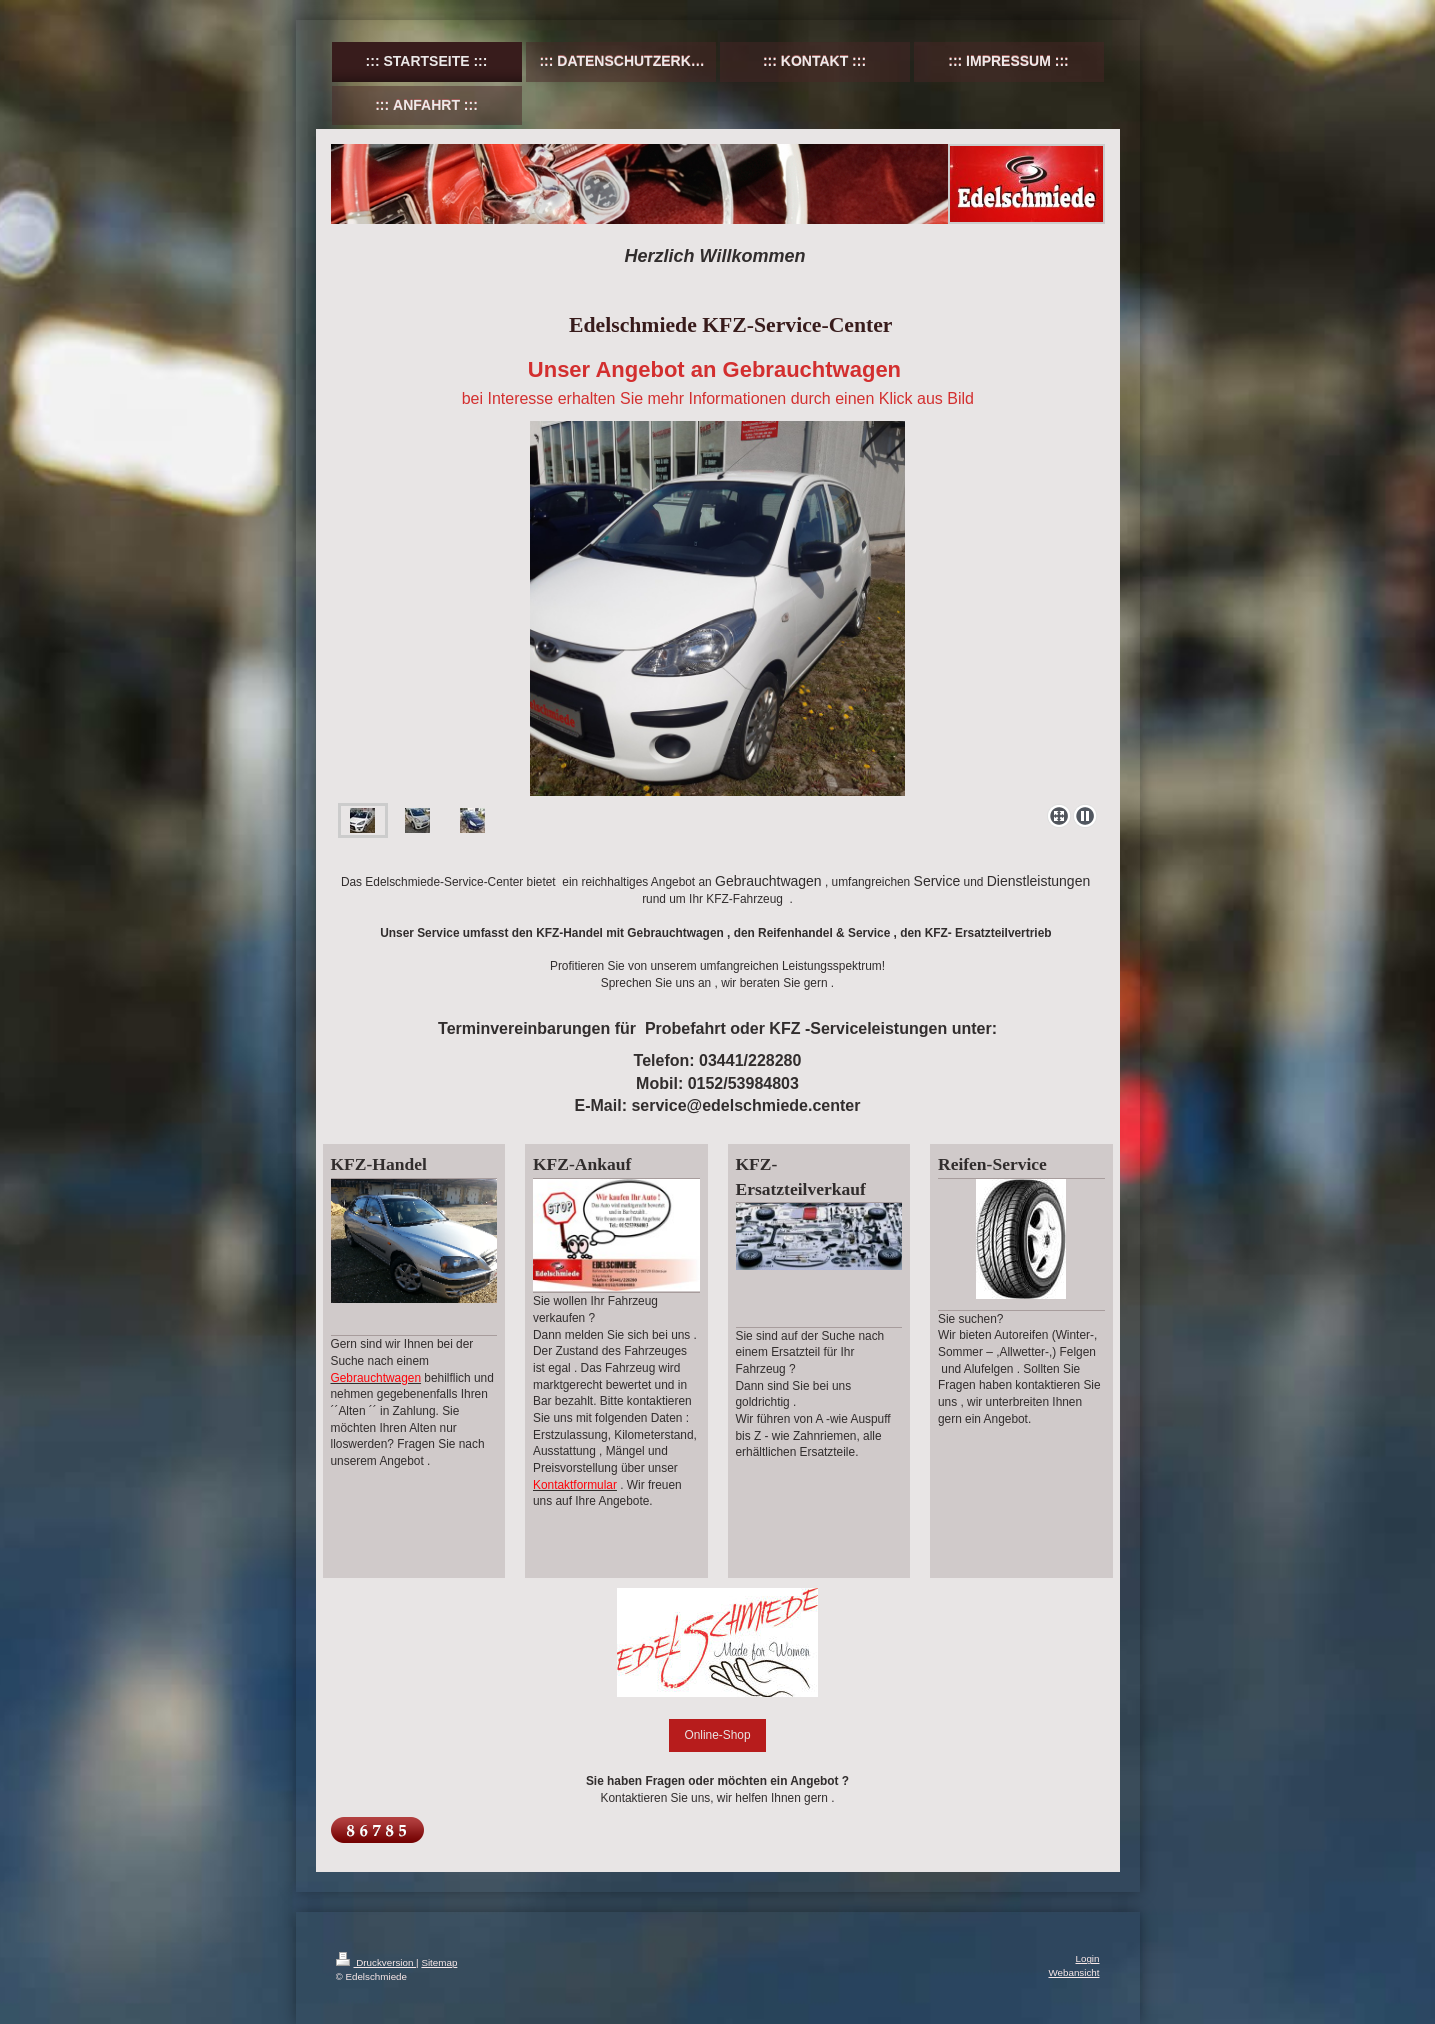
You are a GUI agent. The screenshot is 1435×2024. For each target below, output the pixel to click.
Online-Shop (717, 1735)
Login (1088, 1958)
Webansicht (1073, 1972)
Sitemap (439, 1962)
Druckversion (376, 1962)
